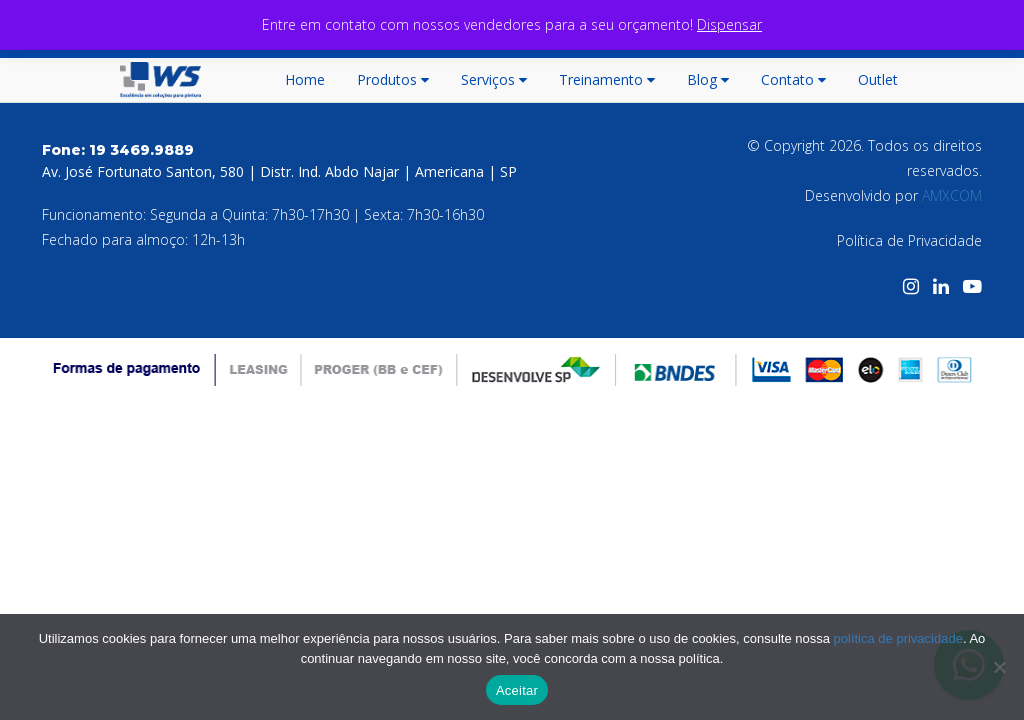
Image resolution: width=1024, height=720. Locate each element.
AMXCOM (952, 195)
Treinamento (607, 79)
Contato (793, 79)
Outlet (878, 79)
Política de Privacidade (909, 240)
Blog (708, 79)
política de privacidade (898, 638)
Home (305, 79)
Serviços (494, 79)
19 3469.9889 (141, 150)
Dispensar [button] (729, 24)
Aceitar (517, 690)
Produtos (393, 79)
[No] (999, 667)
